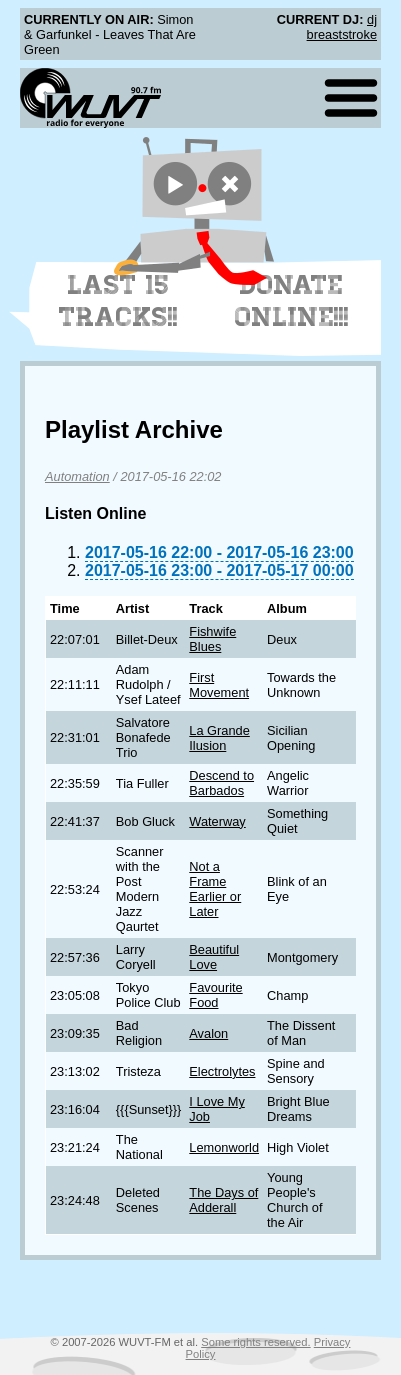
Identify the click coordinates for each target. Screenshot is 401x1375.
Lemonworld (224, 1147)
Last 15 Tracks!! (118, 301)
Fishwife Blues (212, 639)
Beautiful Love (214, 957)
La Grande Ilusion (219, 738)
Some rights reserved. (255, 1342)
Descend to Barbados (221, 783)
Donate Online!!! (292, 301)
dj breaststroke (342, 27)
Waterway (217, 821)
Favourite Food (215, 995)
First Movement (219, 685)
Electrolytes (222, 1071)
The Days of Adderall (223, 1200)
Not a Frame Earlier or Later (215, 889)
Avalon (208, 1033)
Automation (77, 476)
